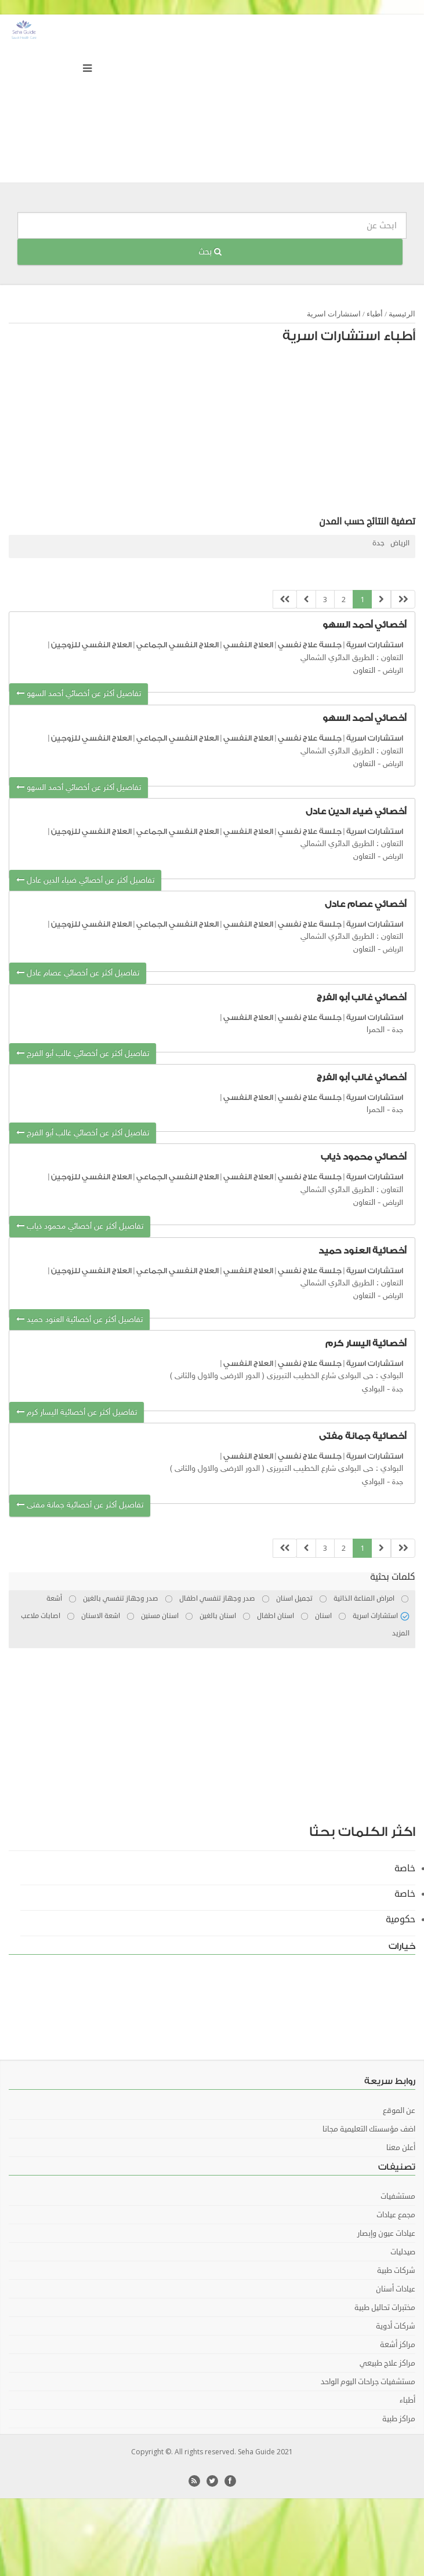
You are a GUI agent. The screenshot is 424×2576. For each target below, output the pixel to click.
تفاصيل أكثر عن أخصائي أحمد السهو (78, 694)
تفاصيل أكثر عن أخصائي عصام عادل (77, 973)
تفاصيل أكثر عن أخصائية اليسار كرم (76, 1413)
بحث (210, 251)
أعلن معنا (400, 2148)
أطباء (375, 313)
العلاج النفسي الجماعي (177, 644)
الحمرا (376, 1030)
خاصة (404, 1868)
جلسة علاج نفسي (310, 644)
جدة (378, 543)
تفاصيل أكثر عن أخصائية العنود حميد (79, 1320)
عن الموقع (399, 2110)
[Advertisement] (253, 433)
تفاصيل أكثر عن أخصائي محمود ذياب (79, 1226)
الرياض (399, 543)
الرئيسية (402, 313)
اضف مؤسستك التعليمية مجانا (368, 2129)
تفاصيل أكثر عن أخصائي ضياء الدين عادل (85, 881)
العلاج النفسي (248, 644)
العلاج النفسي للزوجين (91, 644)
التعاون (364, 671)
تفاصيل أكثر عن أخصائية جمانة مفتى (79, 1505)
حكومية (400, 1919)
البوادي (373, 1389)
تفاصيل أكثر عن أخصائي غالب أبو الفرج (82, 1054)
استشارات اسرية (334, 313)
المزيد (400, 1633)
